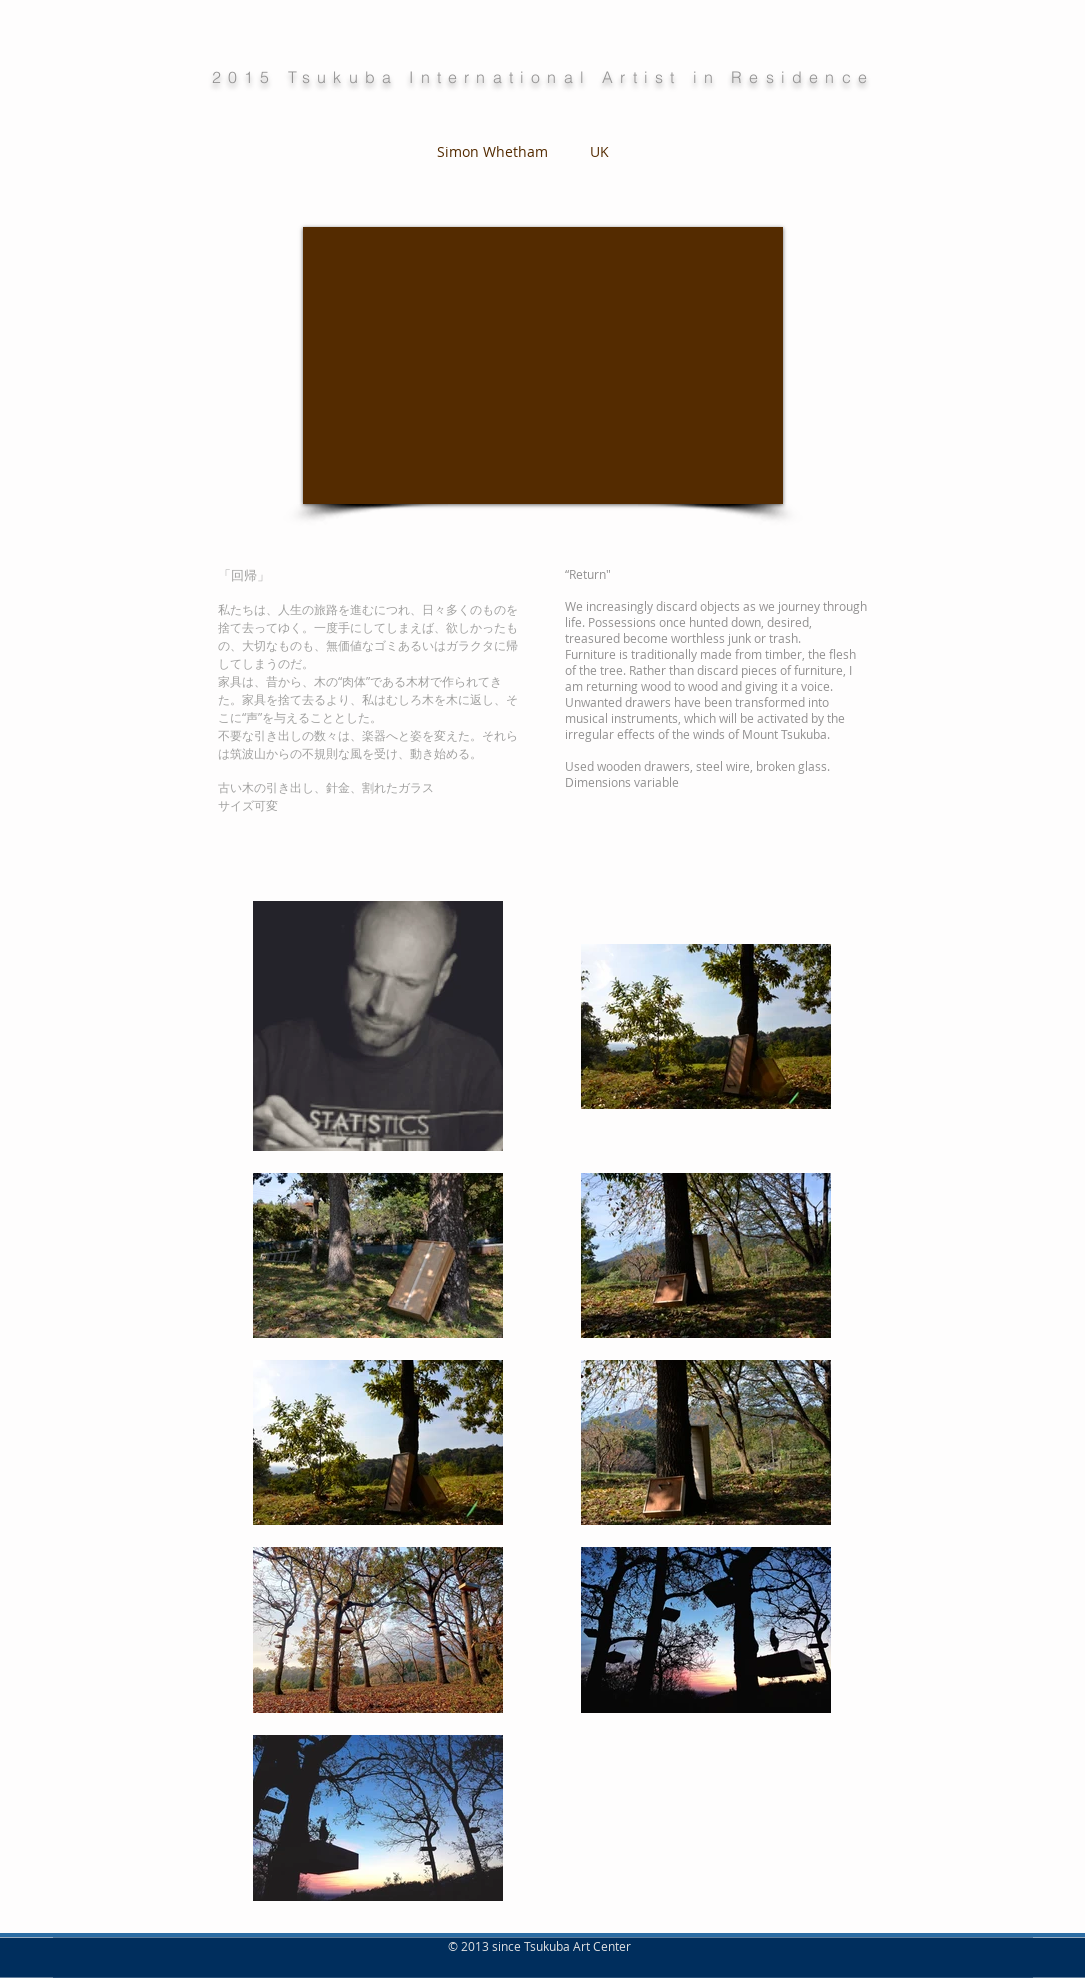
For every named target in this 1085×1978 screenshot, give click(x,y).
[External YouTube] (543, 365)
